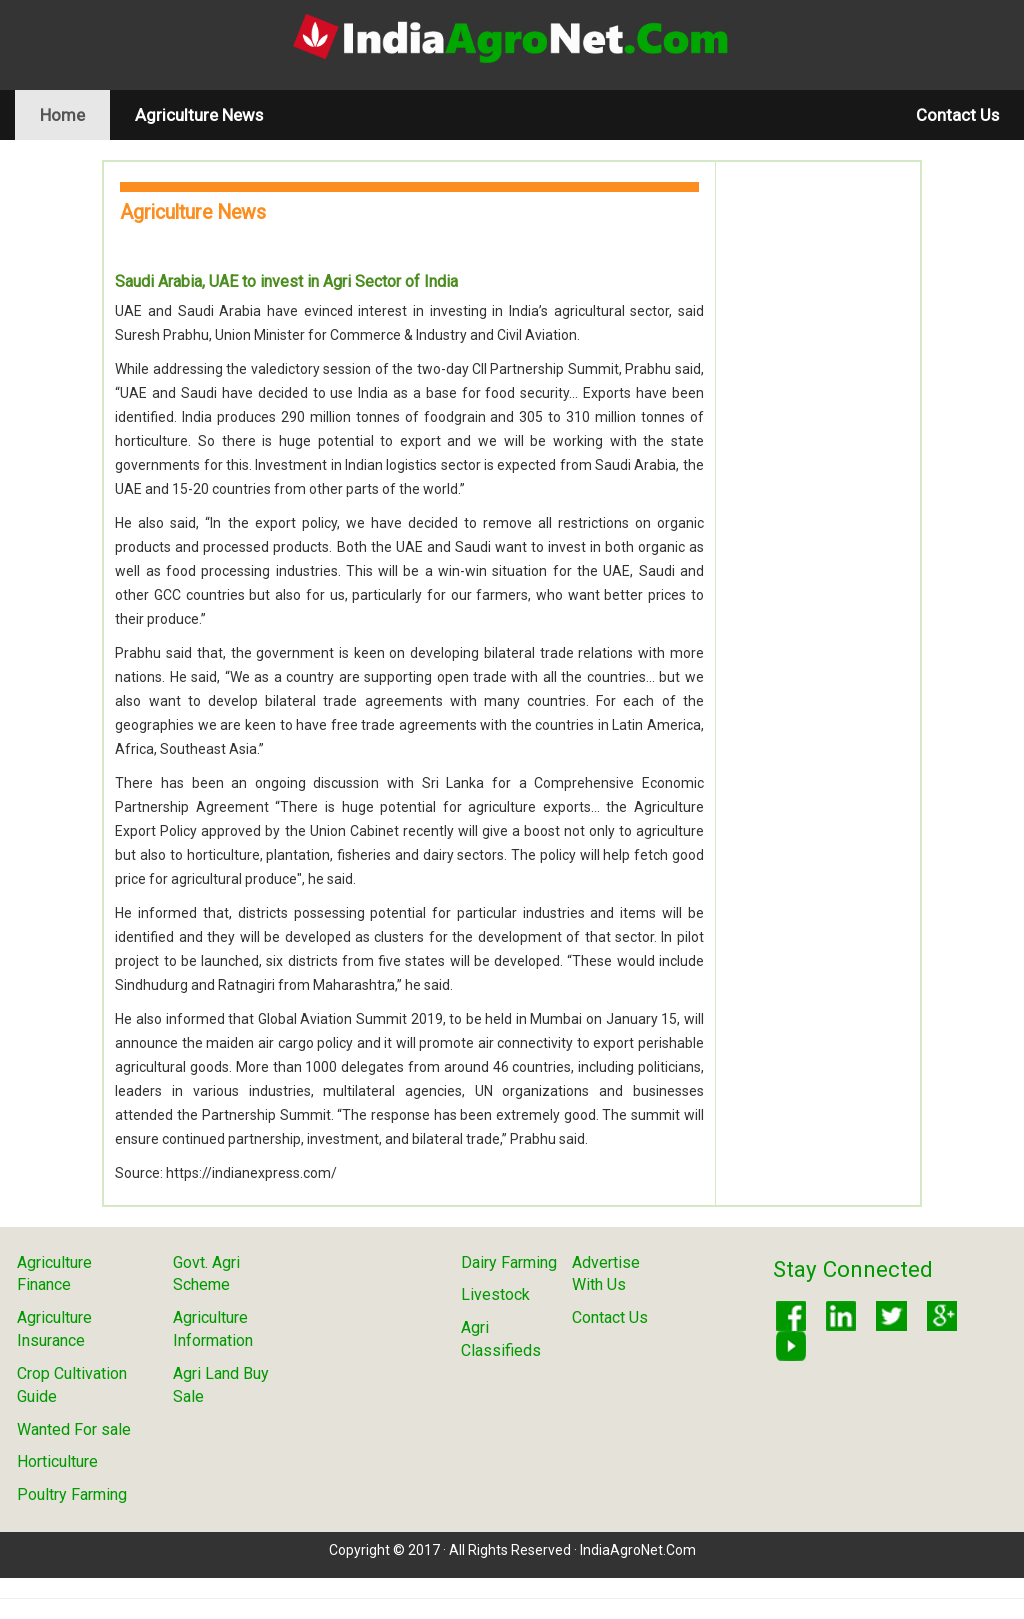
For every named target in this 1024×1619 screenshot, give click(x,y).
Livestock (495, 1294)
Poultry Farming (72, 1494)
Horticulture (57, 1461)
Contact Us (957, 115)
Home (75, 114)
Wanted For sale (74, 1429)
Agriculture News (199, 115)
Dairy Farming (509, 1262)
